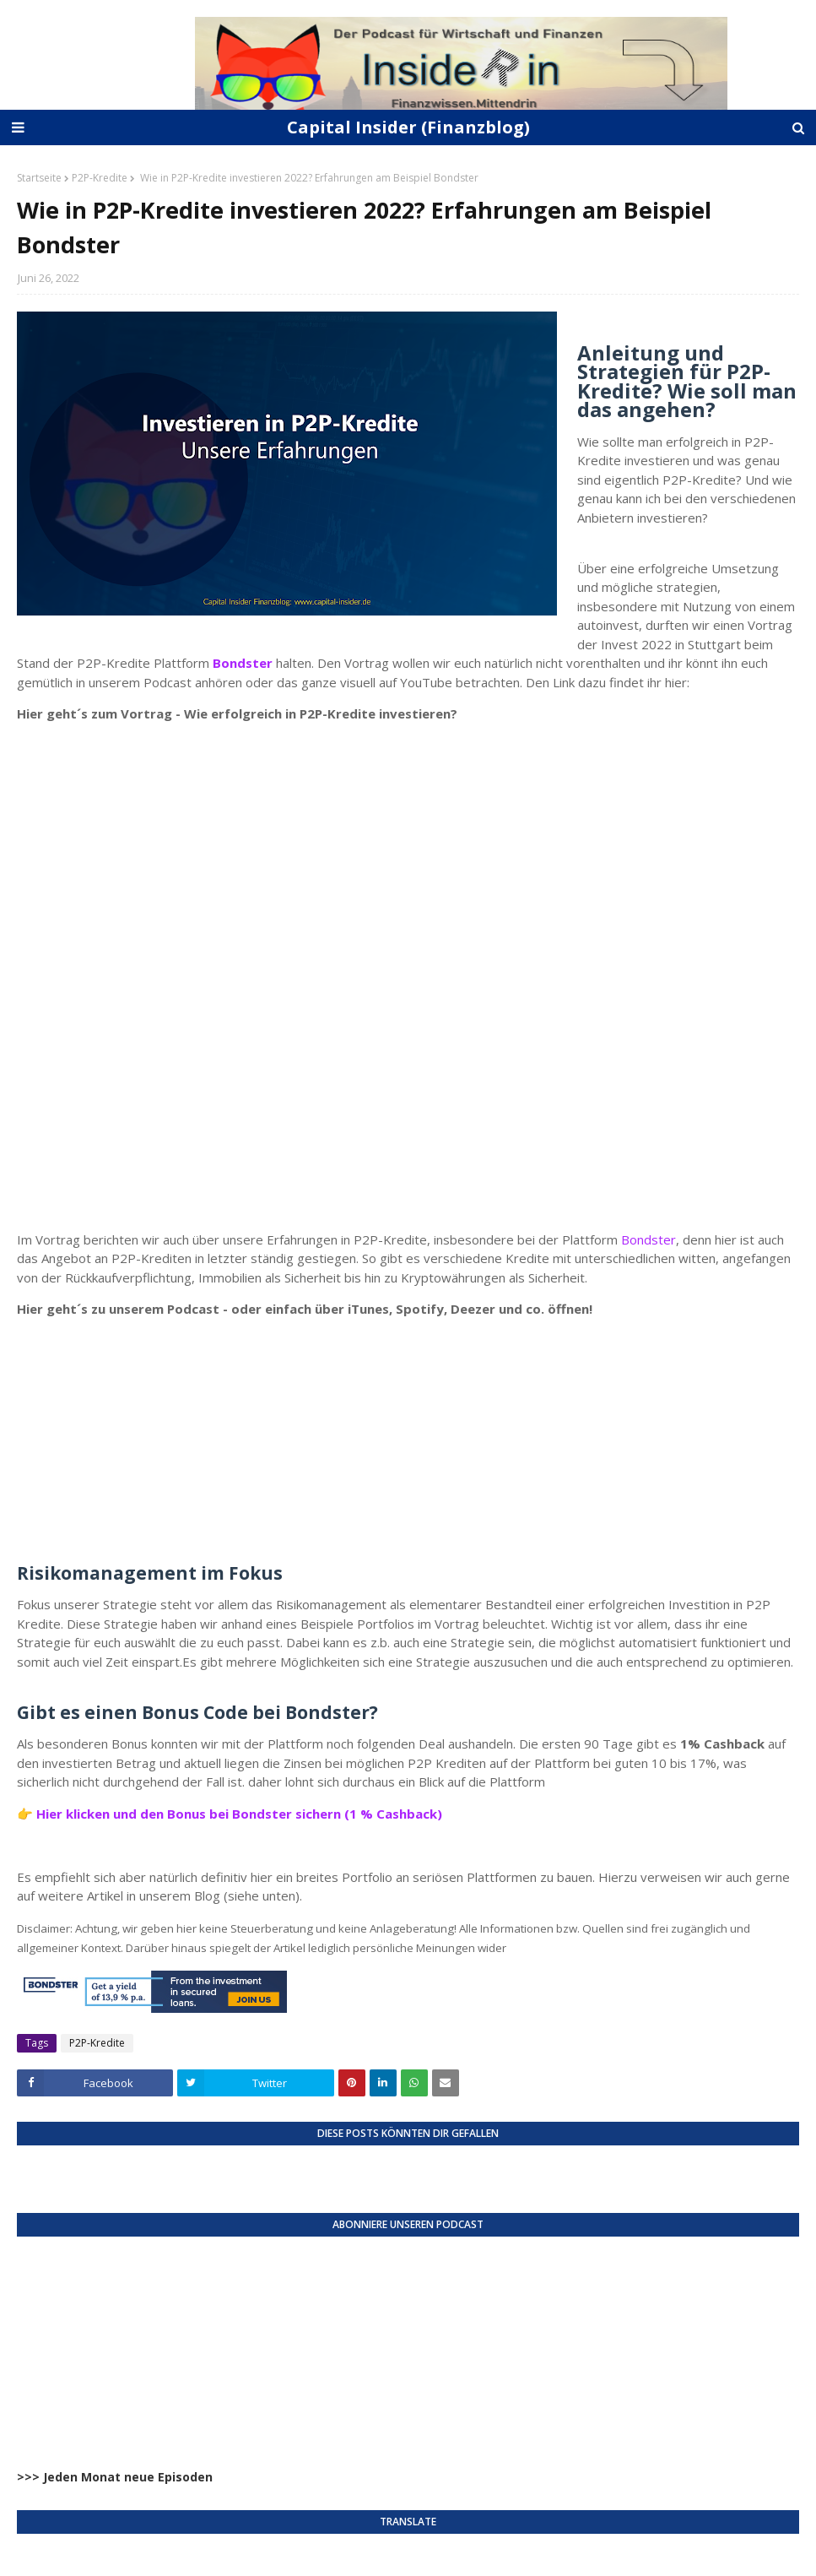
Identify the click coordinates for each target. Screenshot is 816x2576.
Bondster (648, 1239)
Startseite (39, 178)
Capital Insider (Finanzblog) (408, 127)
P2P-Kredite (99, 178)
